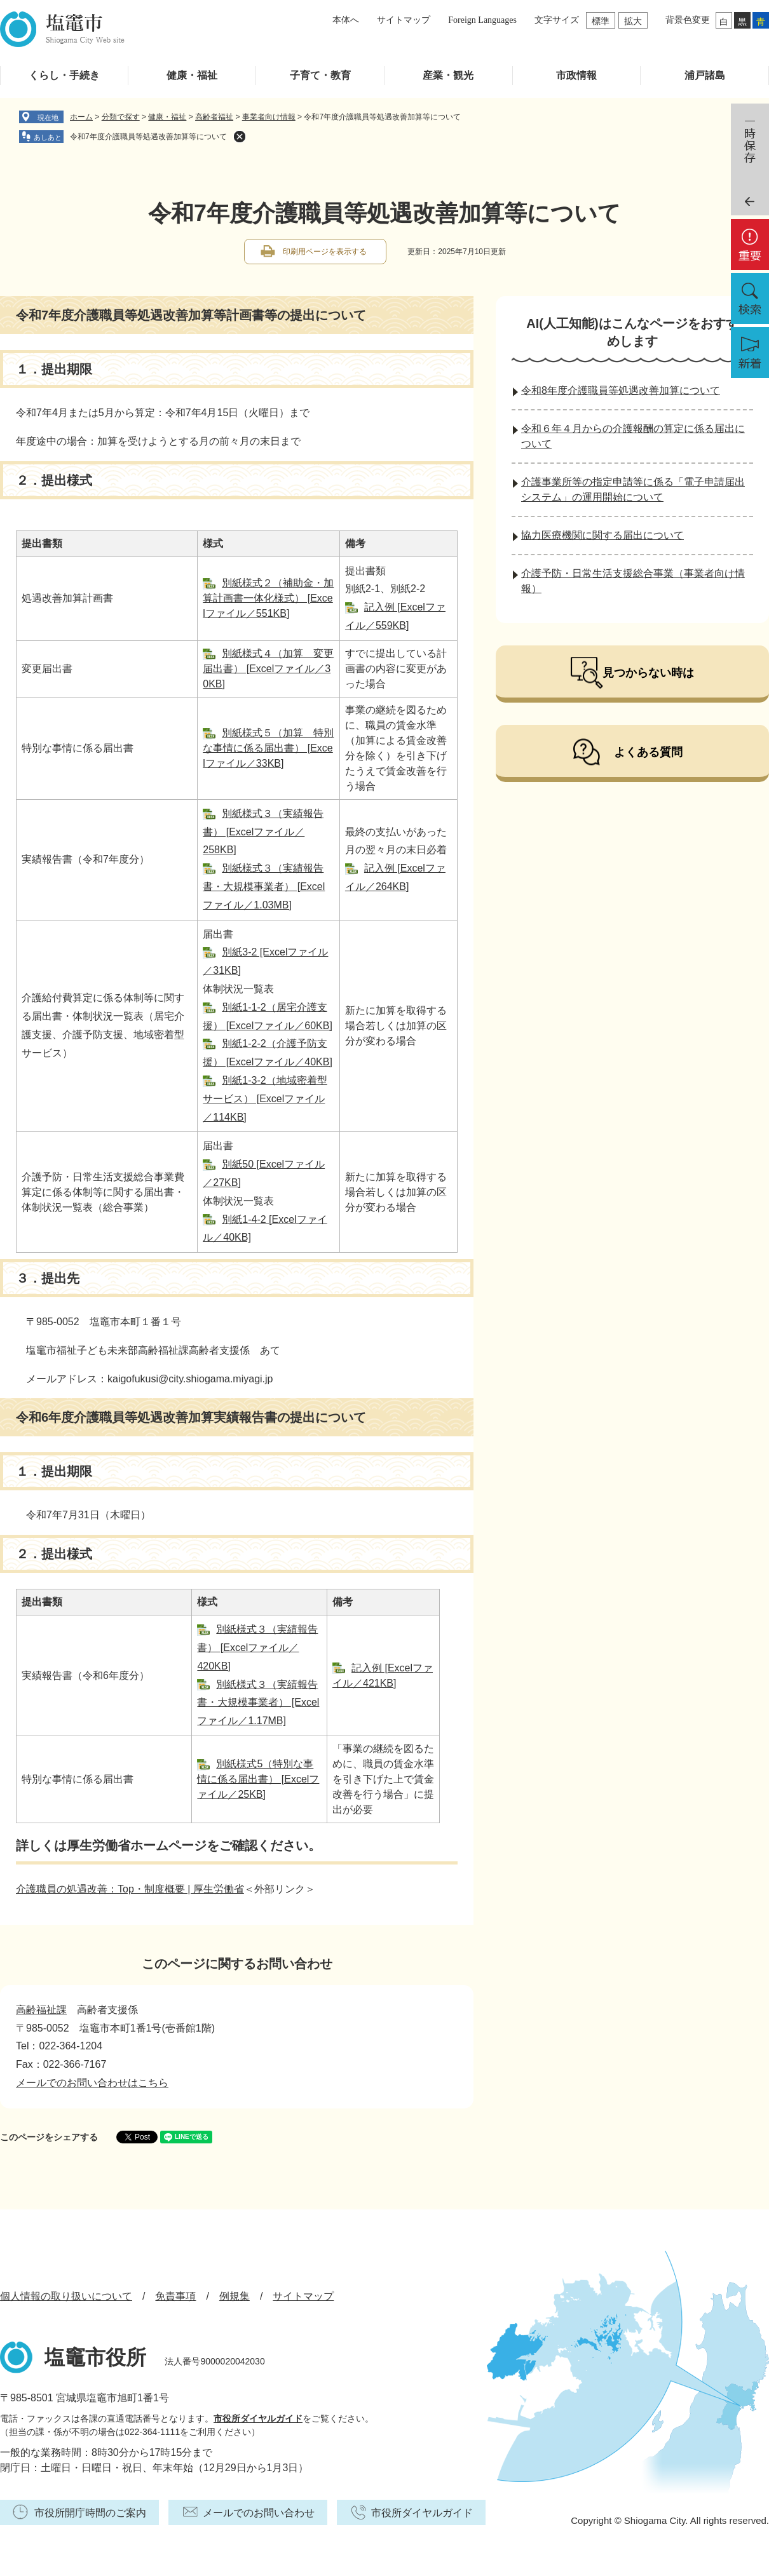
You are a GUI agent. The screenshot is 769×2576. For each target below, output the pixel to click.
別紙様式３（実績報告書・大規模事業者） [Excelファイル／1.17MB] (258, 1703)
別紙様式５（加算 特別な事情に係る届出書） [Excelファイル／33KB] (268, 748)
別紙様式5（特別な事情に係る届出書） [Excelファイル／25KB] (258, 1779)
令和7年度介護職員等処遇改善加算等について (148, 136)
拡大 (633, 21)
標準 (600, 21)
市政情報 (576, 75)
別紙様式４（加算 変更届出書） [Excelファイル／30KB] (268, 668)
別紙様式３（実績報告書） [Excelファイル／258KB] (263, 832)
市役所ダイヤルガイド (258, 2418)
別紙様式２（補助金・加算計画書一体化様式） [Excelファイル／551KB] (268, 598)
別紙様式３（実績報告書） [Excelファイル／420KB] (257, 1647)
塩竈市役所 (95, 2357)
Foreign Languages (482, 20)
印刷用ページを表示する (325, 251)
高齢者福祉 (214, 116)
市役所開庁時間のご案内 (90, 2512)
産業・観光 (448, 75)
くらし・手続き (64, 75)
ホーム (81, 116)
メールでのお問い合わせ (259, 2512)
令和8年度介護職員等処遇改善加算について (620, 390)
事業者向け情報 (269, 116)
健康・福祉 (192, 75)
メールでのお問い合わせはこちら (92, 2082)
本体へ (345, 20)
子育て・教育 (320, 75)
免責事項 (175, 2296)
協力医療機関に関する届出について (602, 535)
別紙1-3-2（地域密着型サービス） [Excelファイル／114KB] (265, 1099)
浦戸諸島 (704, 75)
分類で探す (121, 116)
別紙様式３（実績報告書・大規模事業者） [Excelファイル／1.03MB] (264, 886)
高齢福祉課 (41, 2009)
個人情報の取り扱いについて (66, 2296)
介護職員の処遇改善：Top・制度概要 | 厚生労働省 (130, 1889)
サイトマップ (403, 20)
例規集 (234, 2296)
